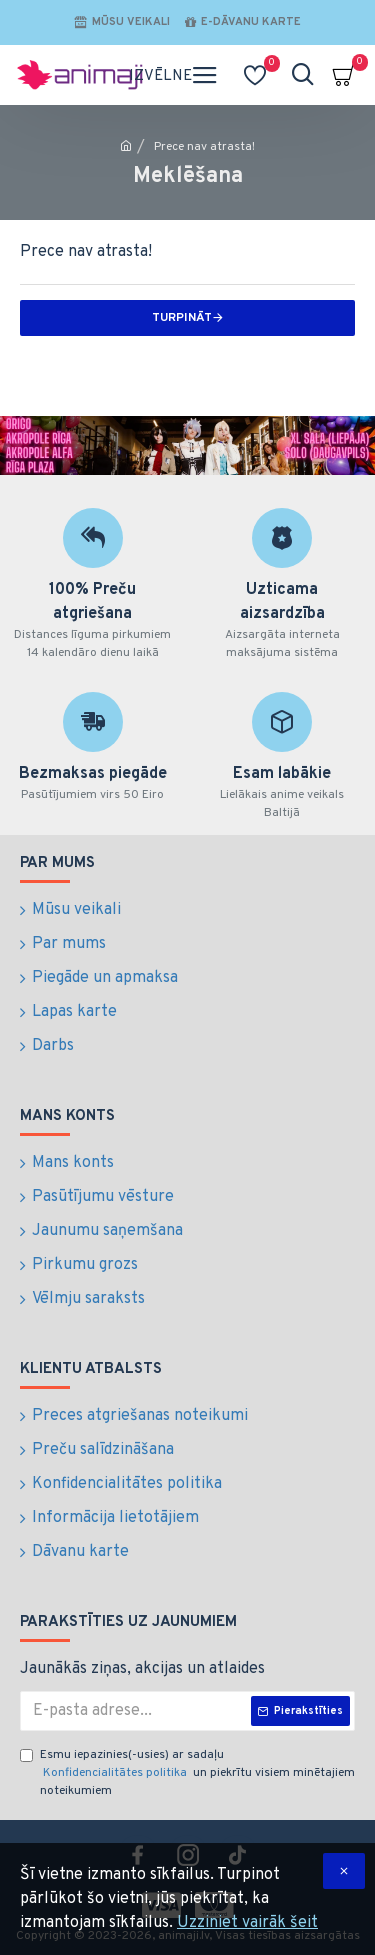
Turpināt (182, 318)
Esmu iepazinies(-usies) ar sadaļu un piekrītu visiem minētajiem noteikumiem (187, 1773)
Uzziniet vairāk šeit (247, 1923)
